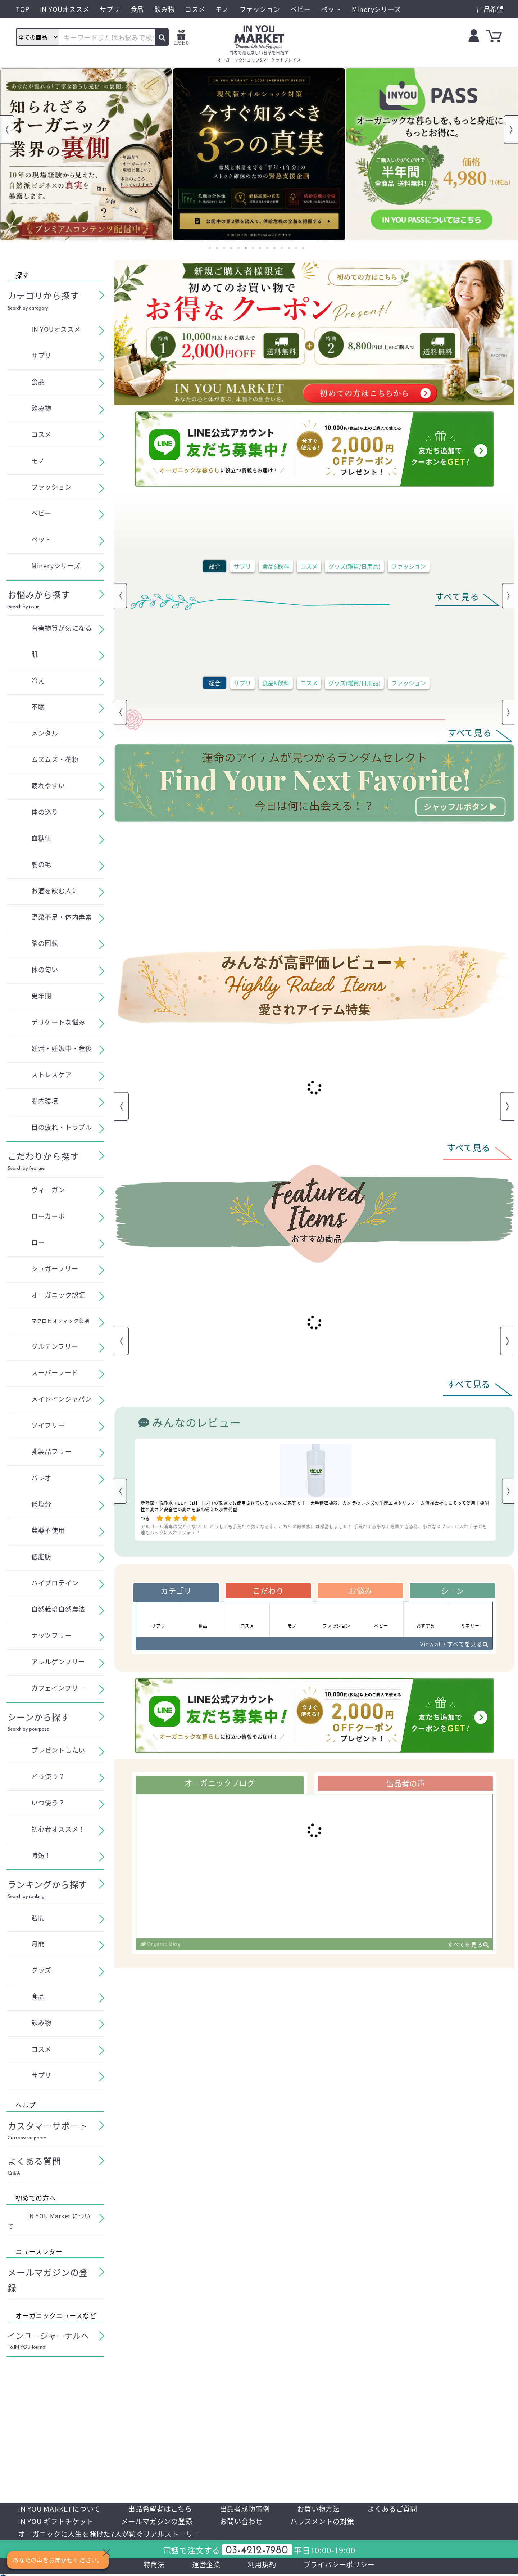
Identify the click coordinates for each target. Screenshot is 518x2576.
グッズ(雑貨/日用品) (354, 566)
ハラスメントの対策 (333, 2522)
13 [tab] (296, 248)
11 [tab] (282, 248)
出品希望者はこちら (165, 2509)
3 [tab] (224, 248)
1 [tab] (210, 248)
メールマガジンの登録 (161, 2522)
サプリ (242, 566)
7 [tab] (253, 248)
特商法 (151, 2566)
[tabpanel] (86, 154)
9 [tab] (267, 248)
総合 (215, 566)
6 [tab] (246, 248)
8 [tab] (260, 248)
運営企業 (204, 2566)
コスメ (309, 566)
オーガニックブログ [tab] (219, 1784)
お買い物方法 (328, 2509)
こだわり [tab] (268, 1590)
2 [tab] (217, 248)
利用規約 (261, 2566)
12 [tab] (289, 248)
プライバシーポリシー (341, 2566)
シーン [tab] (452, 1590)
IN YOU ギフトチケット (57, 2522)
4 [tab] (231, 248)
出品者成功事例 (252, 2509)
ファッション (408, 566)
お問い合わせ (249, 2522)
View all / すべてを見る (453, 1645)
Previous (7, 129)
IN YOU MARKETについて (61, 2509)
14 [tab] (303, 248)
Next (511, 129)
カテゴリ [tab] (176, 1590)
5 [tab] (238, 248)
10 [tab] (274, 248)
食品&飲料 (275, 566)
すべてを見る (468, 1946)
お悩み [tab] (360, 1590)
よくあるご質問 (405, 2509)
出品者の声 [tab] (405, 1784)
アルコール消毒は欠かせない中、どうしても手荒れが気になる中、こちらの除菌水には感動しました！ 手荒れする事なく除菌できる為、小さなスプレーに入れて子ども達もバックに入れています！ (314, 1529)
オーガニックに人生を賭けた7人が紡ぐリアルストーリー (113, 2535)
